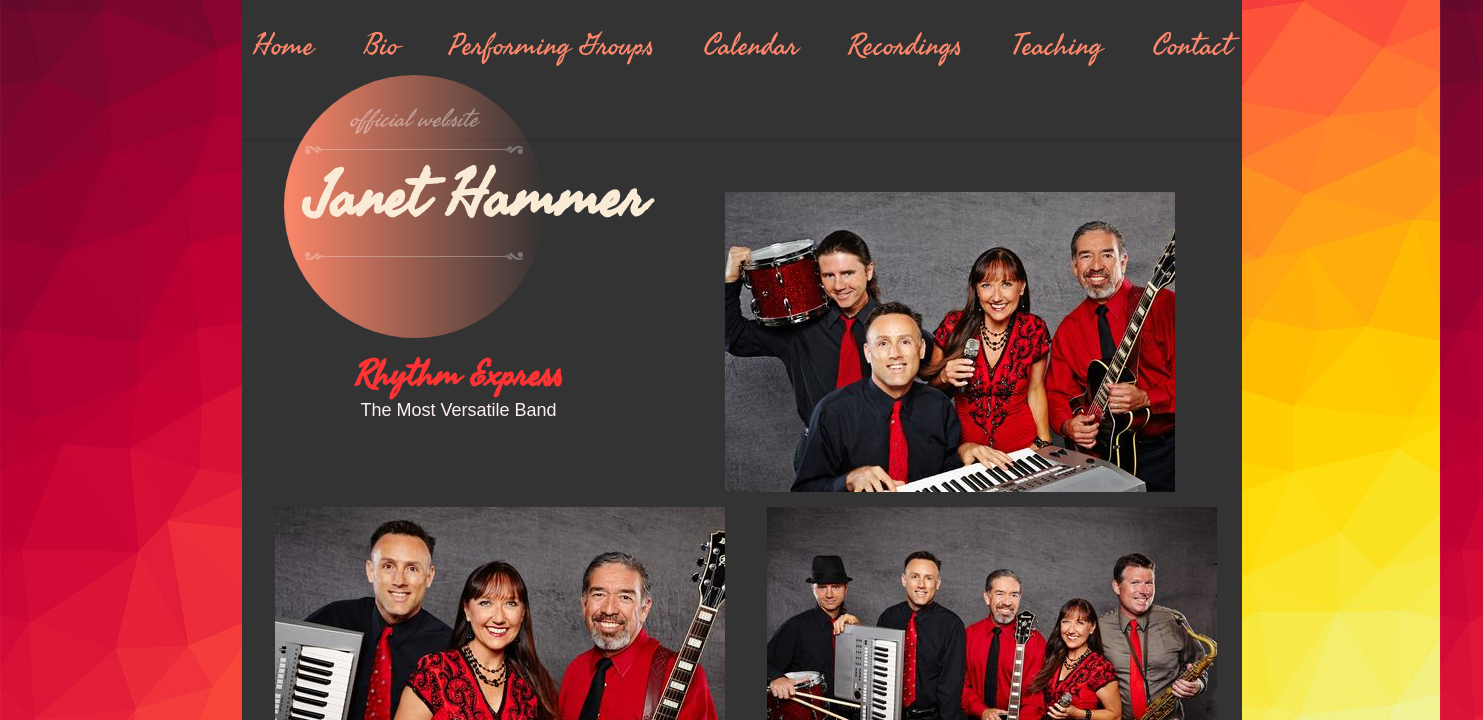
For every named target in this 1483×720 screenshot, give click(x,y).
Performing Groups (551, 46)
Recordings (905, 46)
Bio (381, 46)
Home (283, 46)
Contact (1192, 46)
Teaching (1057, 46)
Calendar (751, 46)
